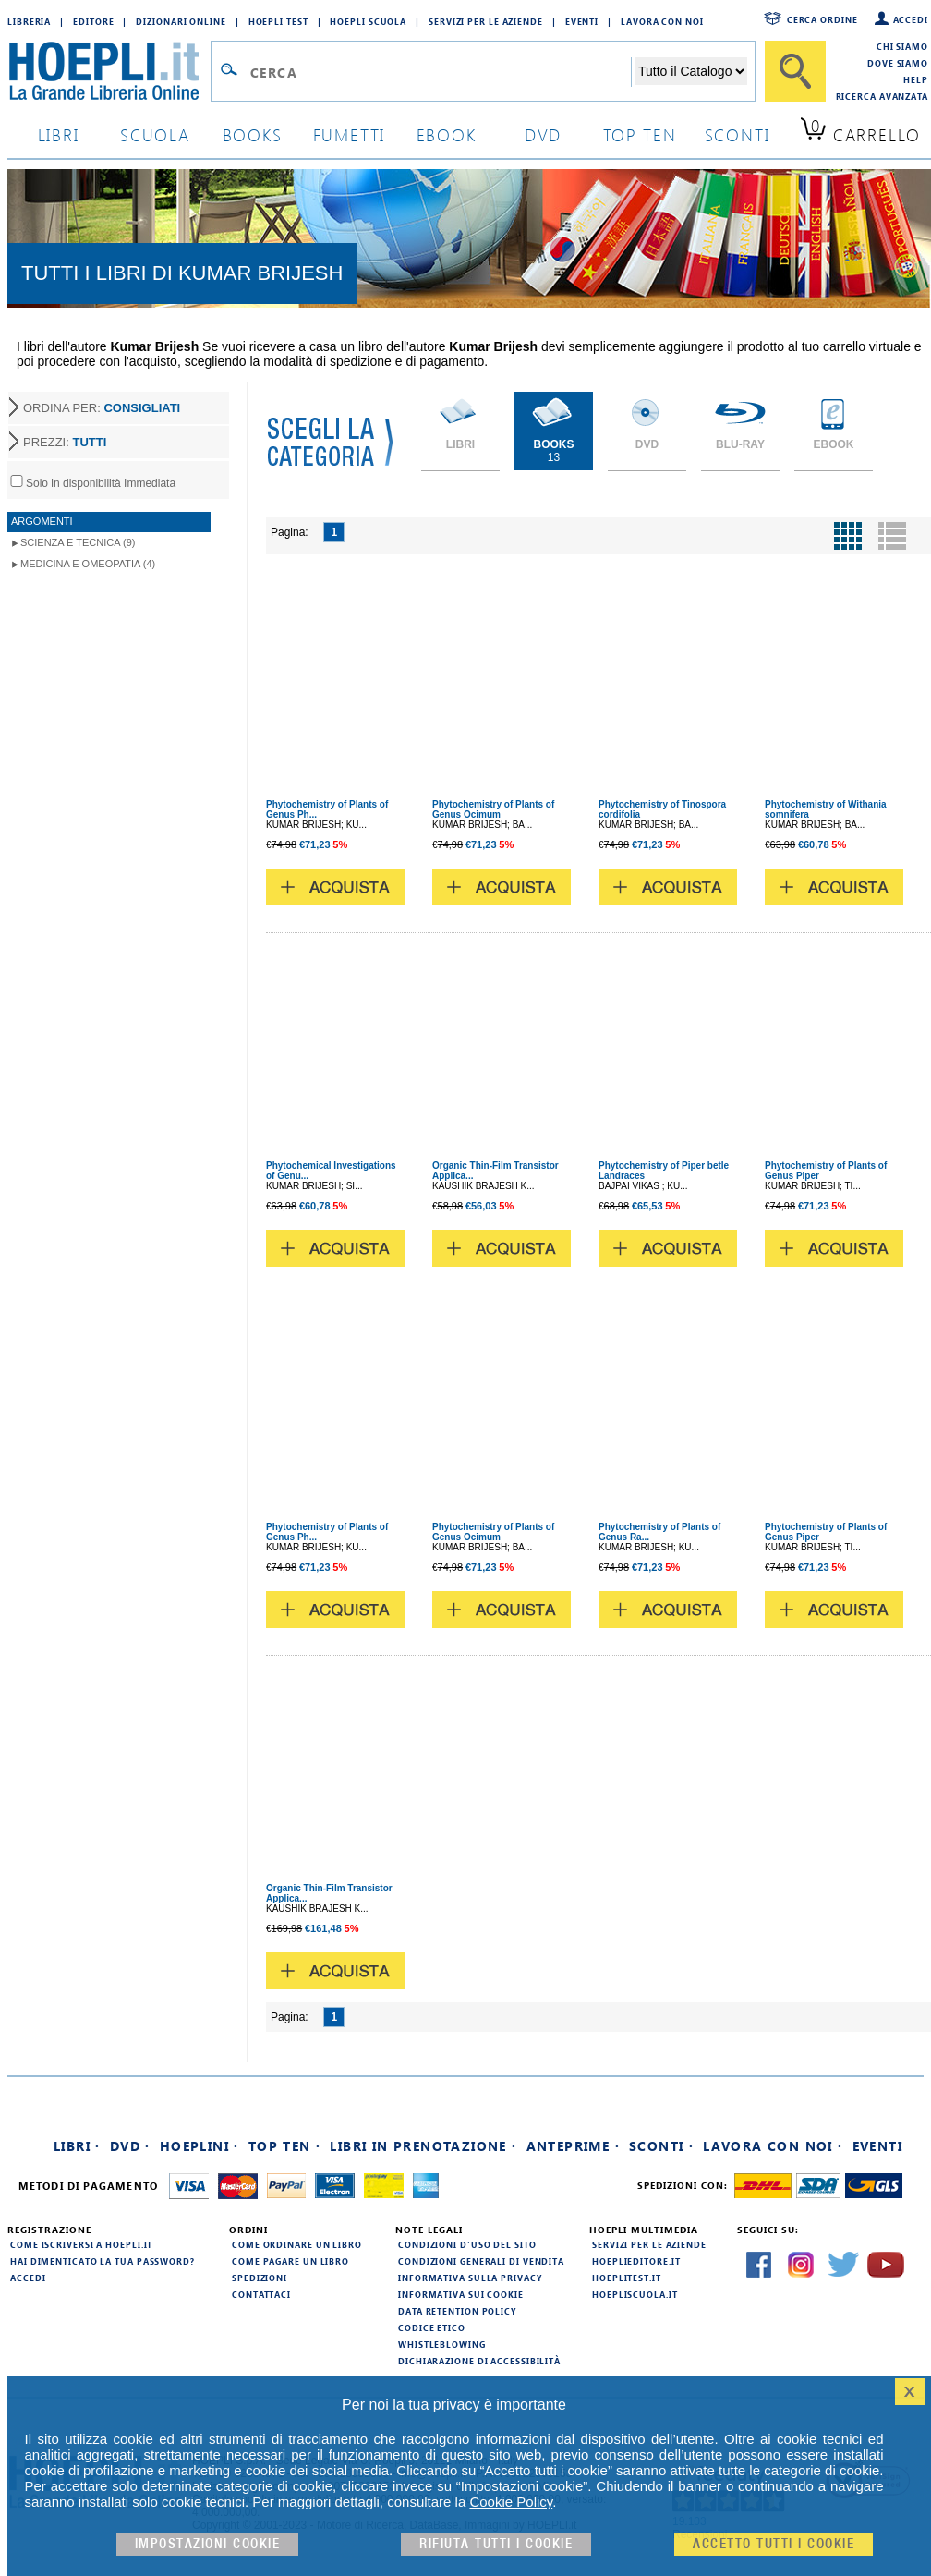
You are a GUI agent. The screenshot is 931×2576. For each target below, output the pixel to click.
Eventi (581, 21)
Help (915, 79)
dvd (543, 134)
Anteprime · (573, 2146)
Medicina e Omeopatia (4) (87, 563)
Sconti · (661, 2146)
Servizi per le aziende (486, 21)
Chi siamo (902, 46)
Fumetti (349, 134)
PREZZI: (64, 442)
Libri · (77, 2146)
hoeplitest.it (626, 2277)
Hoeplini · (199, 2146)
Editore (93, 21)
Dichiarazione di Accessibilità (479, 2360)
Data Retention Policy (457, 2310)
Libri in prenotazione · (423, 2146)
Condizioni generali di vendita (481, 2260)
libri (58, 134)
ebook (447, 134)
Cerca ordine (822, 19)
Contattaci (261, 2294)
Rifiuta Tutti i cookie (496, 2544)
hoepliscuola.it (635, 2294)
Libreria (29, 21)
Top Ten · (284, 2146)
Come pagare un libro (290, 2260)
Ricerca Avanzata (882, 96)
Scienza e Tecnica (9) (78, 542)
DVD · (130, 2146)
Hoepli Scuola (368, 21)
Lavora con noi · (772, 2146)
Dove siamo (897, 62)
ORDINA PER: (101, 408)
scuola (155, 134)
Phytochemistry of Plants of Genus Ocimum (493, 809)
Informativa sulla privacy (470, 2277)
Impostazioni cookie (208, 2544)
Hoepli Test (278, 21)
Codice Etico (432, 2327)
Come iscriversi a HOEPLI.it (81, 2244)
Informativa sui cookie (461, 2294)
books (253, 134)
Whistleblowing (442, 2344)
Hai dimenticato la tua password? (102, 2260)
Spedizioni (259, 2277)
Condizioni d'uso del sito (467, 2244)
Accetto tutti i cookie (773, 2544)
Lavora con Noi (662, 21)
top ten (640, 134)
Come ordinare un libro (297, 2244)
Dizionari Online (180, 21)
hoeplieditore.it (636, 2260)
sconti (737, 134)
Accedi (910, 19)
